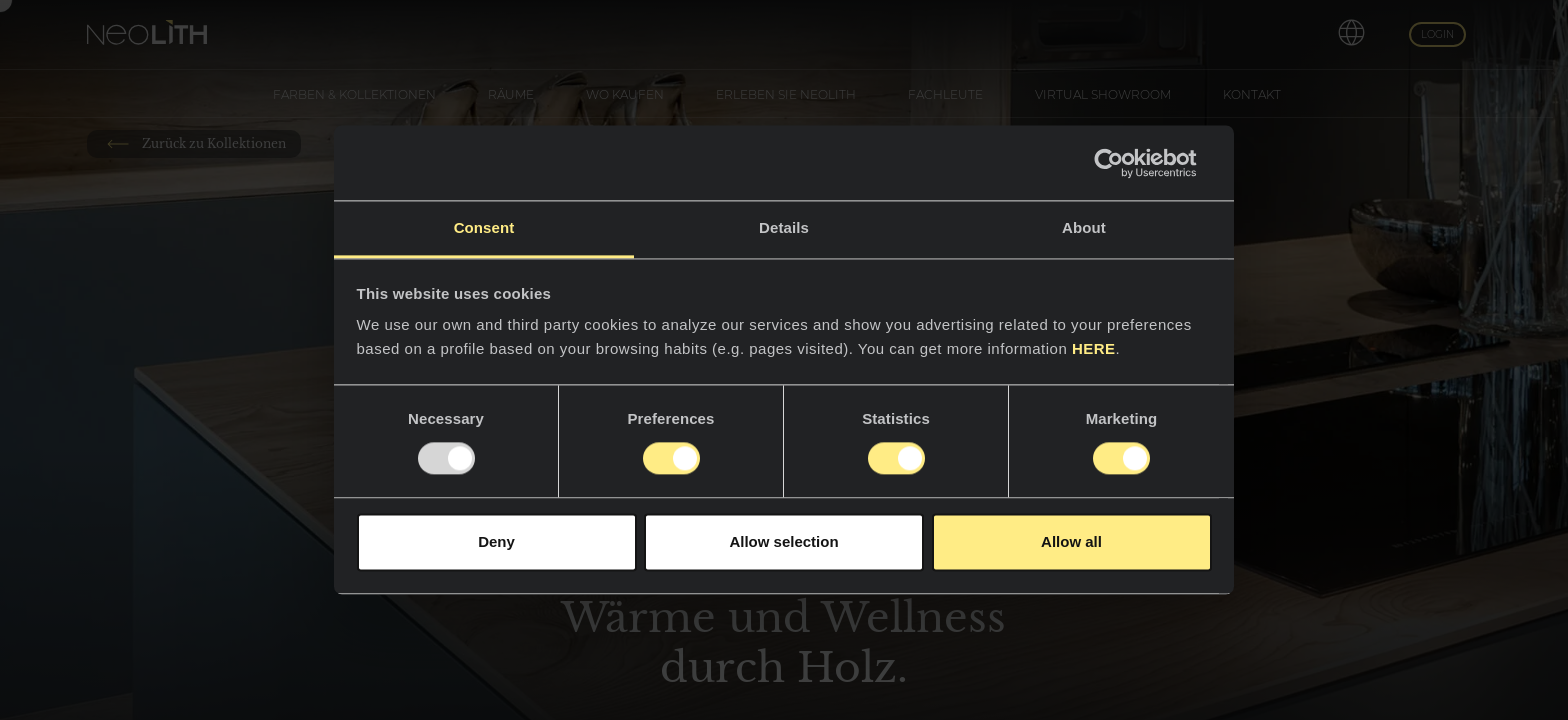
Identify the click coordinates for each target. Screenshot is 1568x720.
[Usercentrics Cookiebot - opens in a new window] (1124, 163)
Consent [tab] (484, 227)
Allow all (1071, 541)
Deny (496, 541)
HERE (1094, 348)
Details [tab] (784, 227)
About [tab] (1084, 227)
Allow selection (783, 541)
